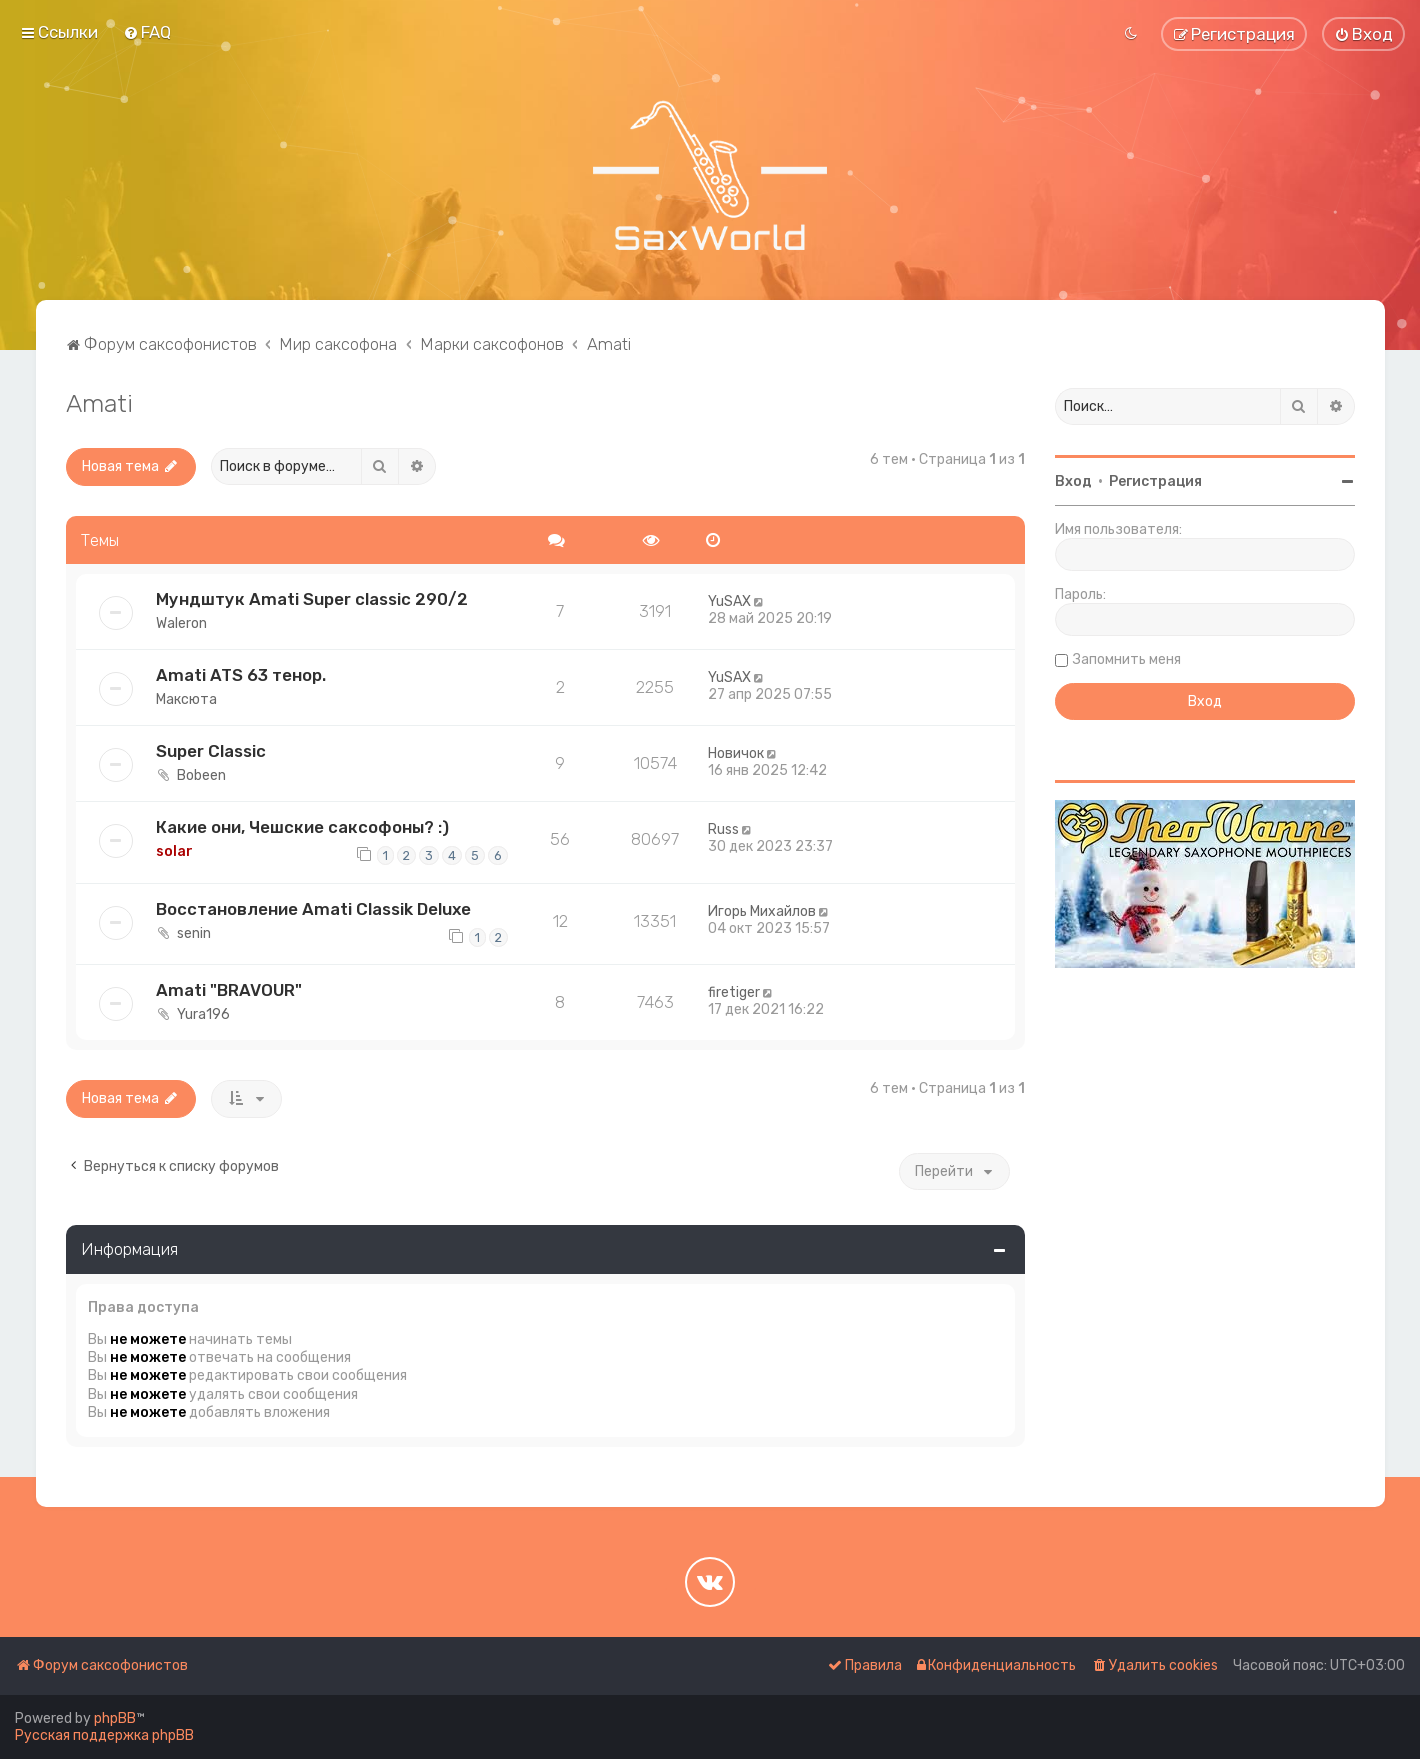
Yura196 (203, 1014)
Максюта (186, 699)
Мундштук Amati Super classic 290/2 (312, 599)
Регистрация (1155, 481)
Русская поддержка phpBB (104, 1735)
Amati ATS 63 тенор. (241, 675)
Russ (723, 829)
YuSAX (729, 601)
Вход (1073, 481)
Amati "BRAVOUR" (229, 990)
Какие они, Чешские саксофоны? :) (302, 827)
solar (174, 851)
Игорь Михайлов (762, 911)
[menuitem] (147, 32)
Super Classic (211, 751)
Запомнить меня (1127, 659)
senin (194, 933)
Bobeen (201, 775)
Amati (99, 403)
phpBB (115, 1718)
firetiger (734, 992)
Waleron (181, 623)
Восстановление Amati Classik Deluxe (313, 909)
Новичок (736, 753)
